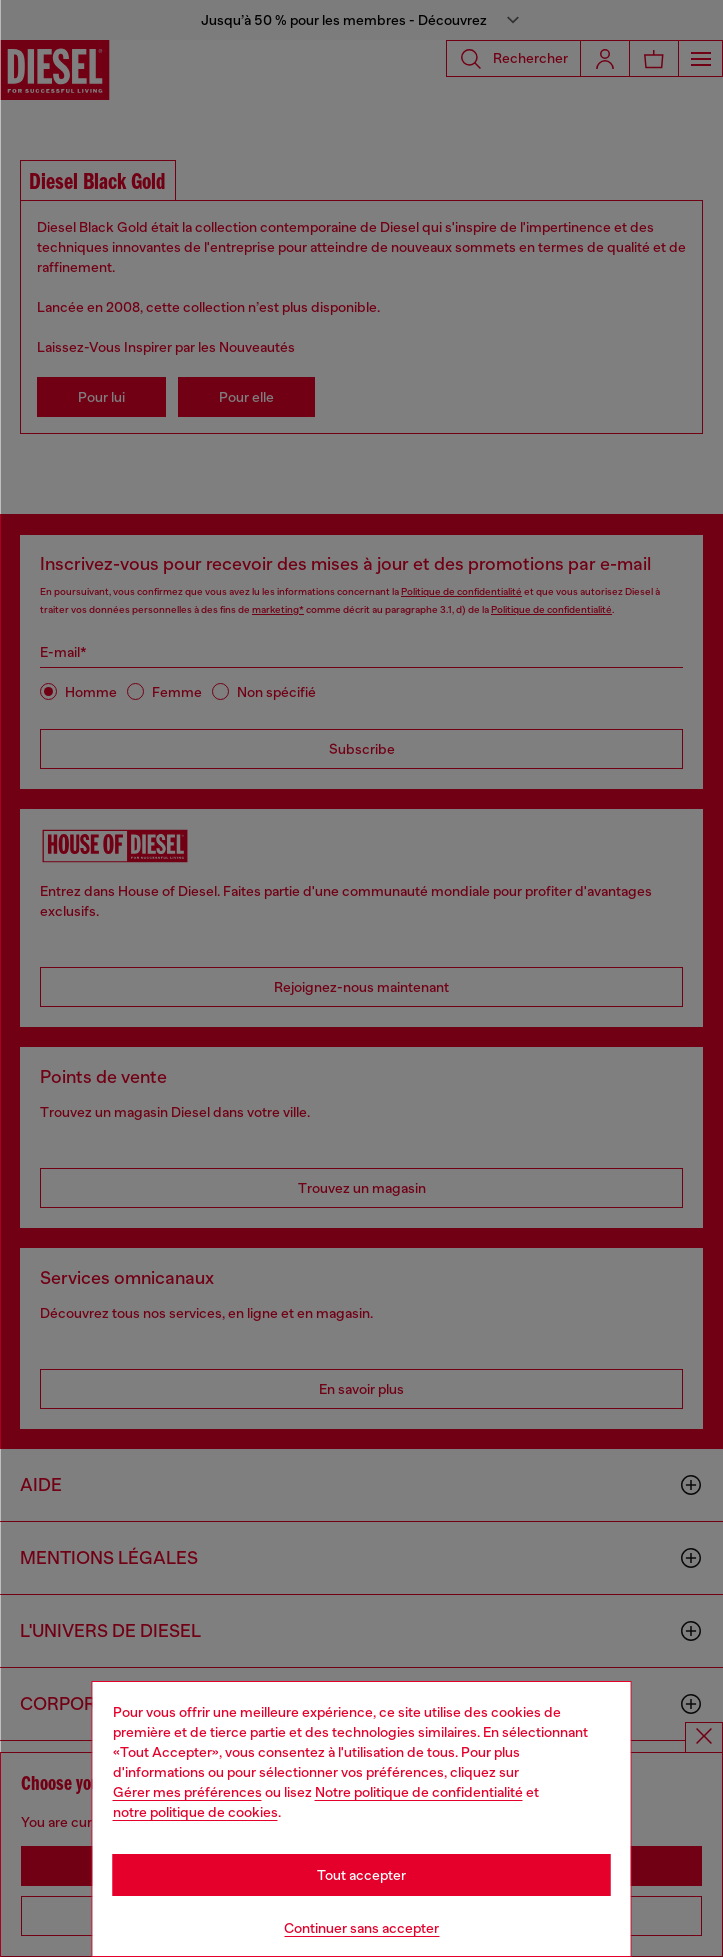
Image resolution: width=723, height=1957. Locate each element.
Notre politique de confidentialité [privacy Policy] (419, 1792)
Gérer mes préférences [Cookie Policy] (187, 1792)
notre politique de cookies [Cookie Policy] (195, 1812)
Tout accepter (361, 1875)
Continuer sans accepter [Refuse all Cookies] (361, 1928)
